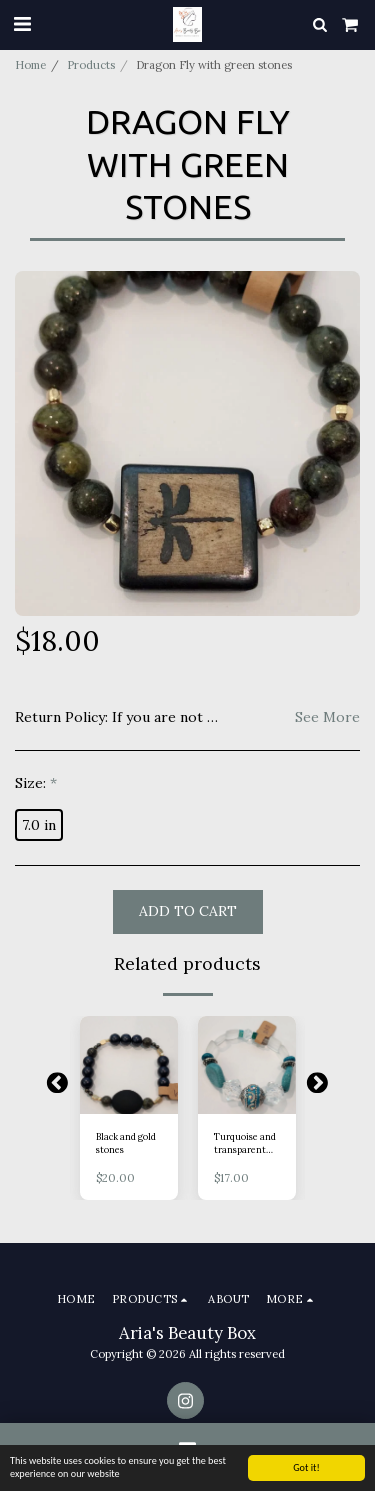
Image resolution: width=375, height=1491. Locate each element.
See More (327, 717)
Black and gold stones (126, 1143)
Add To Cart (188, 911)
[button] (22, 23)
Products (91, 65)
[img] (129, 1065)
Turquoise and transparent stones (245, 1144)
